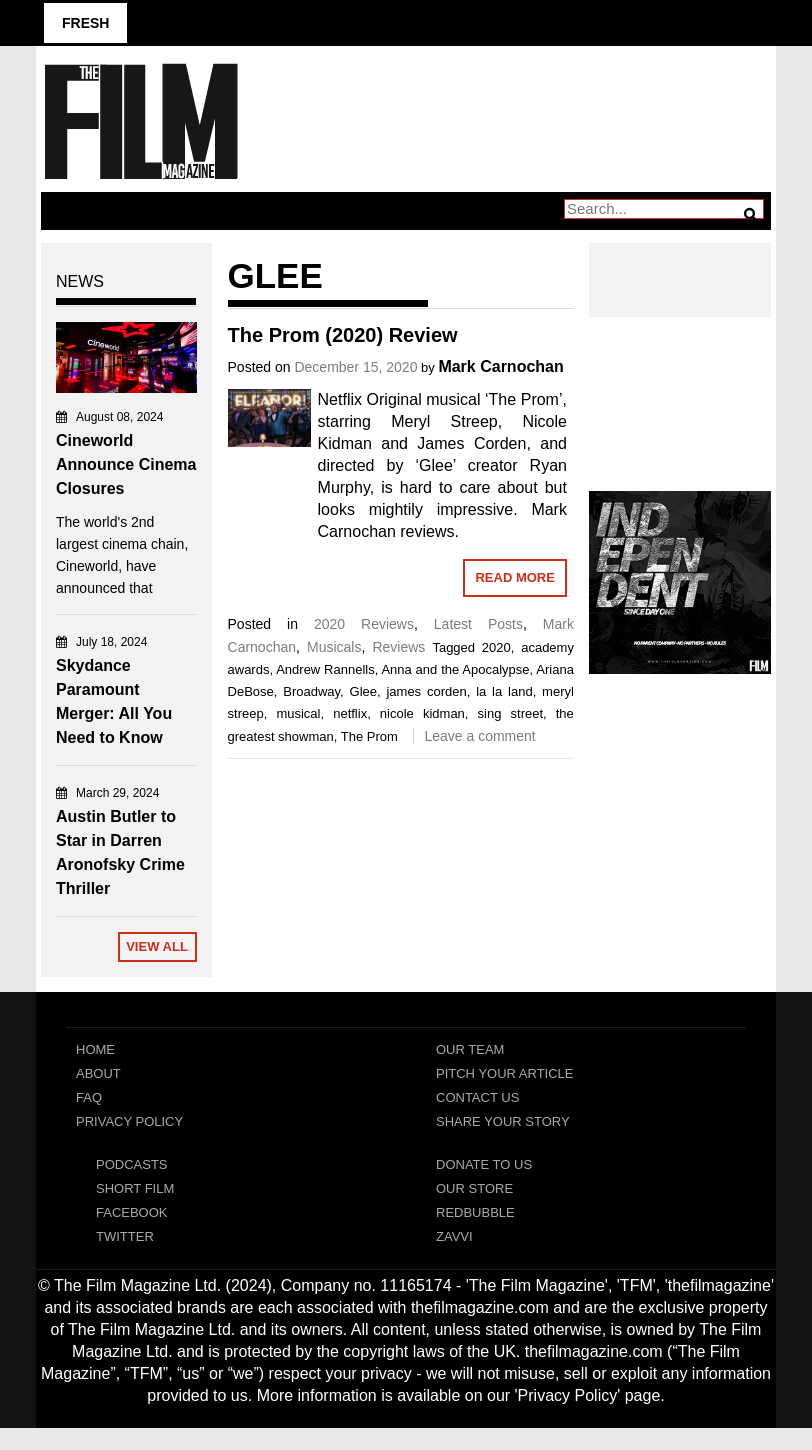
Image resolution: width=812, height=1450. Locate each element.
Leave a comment (479, 736)
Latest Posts (478, 624)
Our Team (470, 1049)
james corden (426, 691)
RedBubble (475, 1212)
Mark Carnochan (500, 366)
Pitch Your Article (505, 1073)
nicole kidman (422, 713)
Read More (514, 577)
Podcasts (132, 1164)
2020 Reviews (364, 624)
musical (298, 713)
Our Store (474, 1188)
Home (95, 1049)
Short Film (135, 1188)
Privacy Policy (129, 1121)
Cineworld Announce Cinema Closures (126, 464)
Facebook (132, 1212)
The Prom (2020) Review (343, 335)
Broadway (311, 691)
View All (157, 946)
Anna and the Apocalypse (455, 669)
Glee (363, 691)
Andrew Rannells (325, 669)
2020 (496, 647)
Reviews (398, 647)
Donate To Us (484, 1164)
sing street (510, 713)
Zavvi (454, 1236)
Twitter (125, 1236)
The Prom (369, 736)
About (98, 1073)
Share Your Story (503, 1121)
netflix (350, 713)
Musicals (334, 647)
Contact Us (477, 1097)
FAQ (89, 1097)
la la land (504, 691)
